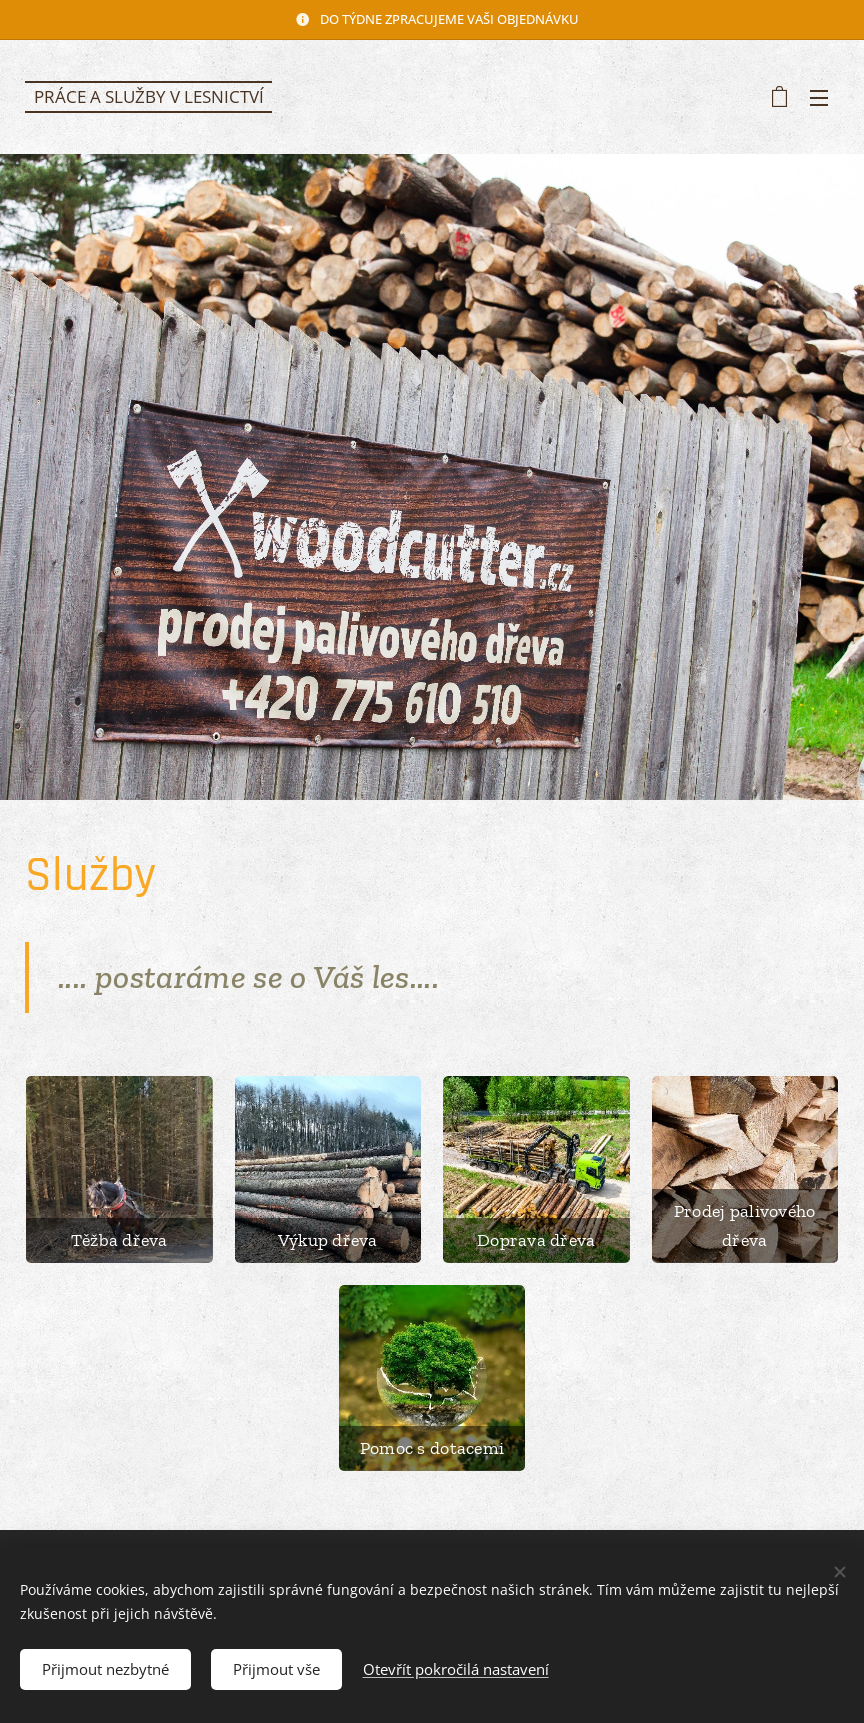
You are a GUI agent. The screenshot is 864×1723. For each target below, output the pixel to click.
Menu (819, 98)
